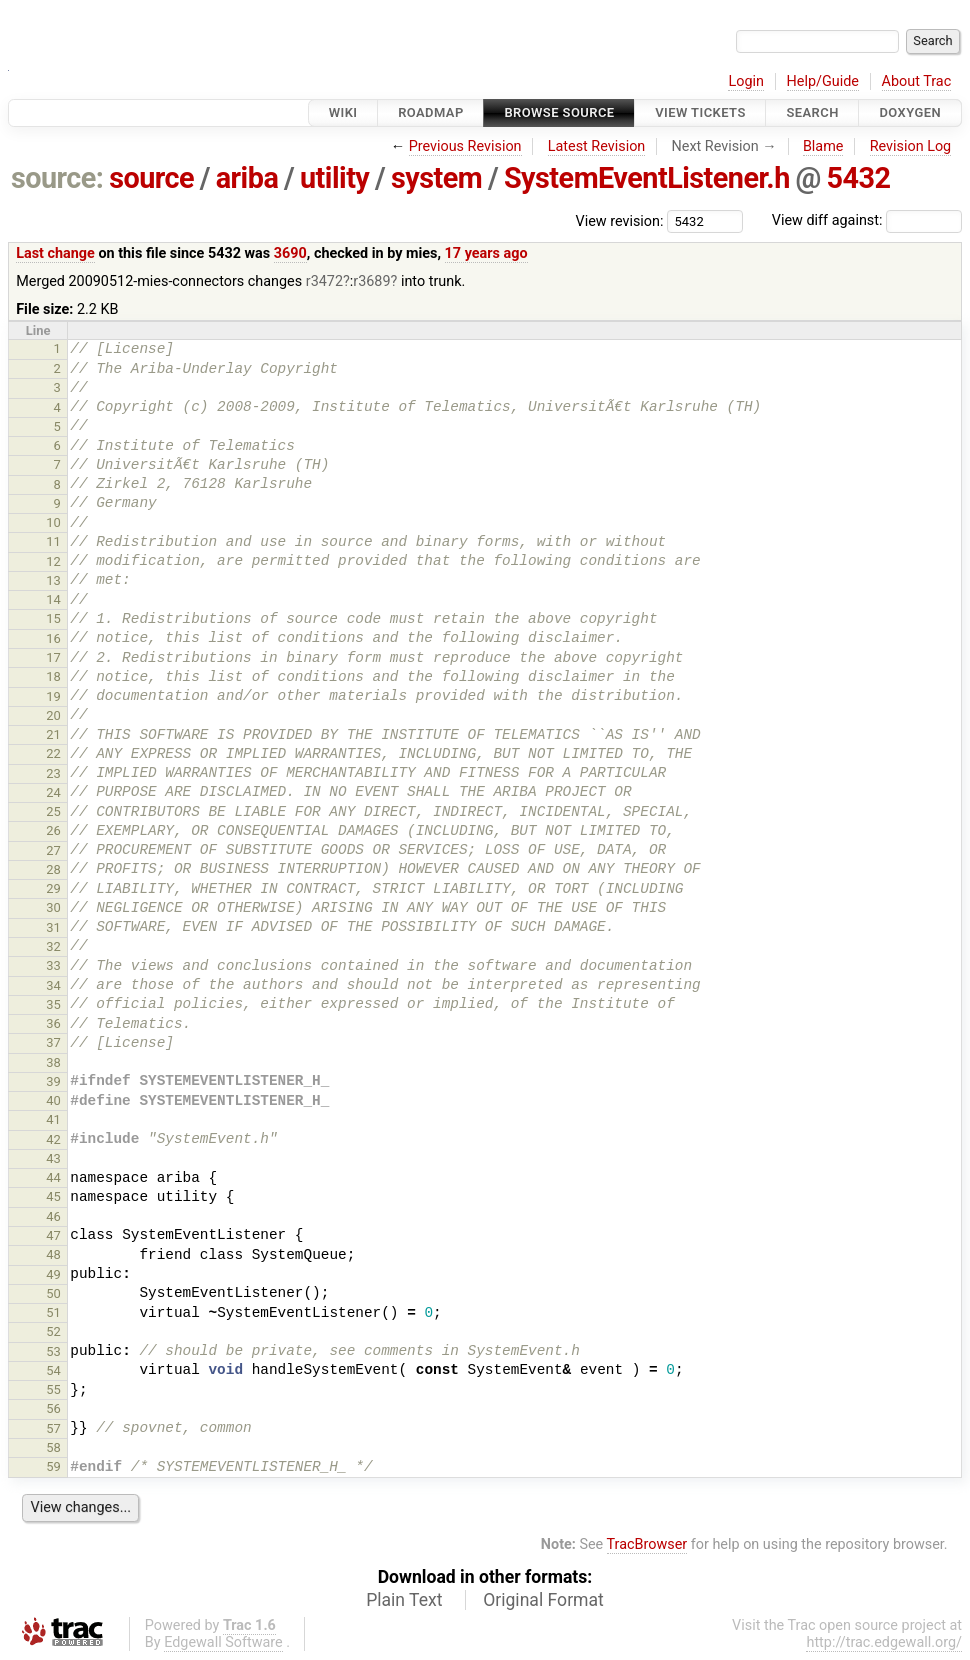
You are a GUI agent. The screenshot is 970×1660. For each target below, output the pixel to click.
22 (53, 753)
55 (53, 1389)
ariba (247, 178)
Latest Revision (597, 146)
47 (53, 1235)
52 (53, 1331)
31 (53, 927)
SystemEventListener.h (647, 178)
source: (57, 178)
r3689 (371, 281)
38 (53, 1062)
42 (53, 1139)
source (151, 178)
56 (53, 1408)
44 (53, 1177)
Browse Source (559, 112)
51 (53, 1312)
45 (53, 1196)
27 (53, 850)
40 (53, 1100)
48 (53, 1254)
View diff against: (867, 220)
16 (53, 638)
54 (53, 1370)
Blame (823, 146)
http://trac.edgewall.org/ (884, 1642)
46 (53, 1216)
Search (812, 112)
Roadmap (431, 112)
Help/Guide (823, 81)
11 (53, 541)
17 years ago (486, 253)
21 (53, 734)
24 (53, 792)
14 (53, 599)
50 (53, 1293)
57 (53, 1428)
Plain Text (404, 1600)
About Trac (917, 81)
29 (53, 888)
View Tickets (700, 112)
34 (53, 985)
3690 (290, 253)
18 (53, 676)
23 (53, 773)
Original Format (543, 1600)
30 (53, 907)
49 (53, 1274)
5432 (859, 178)
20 (53, 715)
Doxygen (910, 112)
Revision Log (911, 146)
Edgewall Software (223, 1642)
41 (53, 1119)
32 (53, 946)
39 (53, 1081)
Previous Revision (465, 146)
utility (334, 178)
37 (53, 1042)
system (436, 178)
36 (53, 1023)
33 (53, 965)
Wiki (343, 112)
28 (53, 869)
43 (53, 1158)
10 (53, 522)
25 (53, 811)
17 (53, 657)
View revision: (620, 220)
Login (746, 81)
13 (53, 580)
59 (53, 1466)
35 (53, 1004)
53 (53, 1351)
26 (53, 830)
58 (53, 1447)
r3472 (324, 281)
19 (53, 696)
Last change (55, 253)
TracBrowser (647, 1544)
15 (53, 618)
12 (53, 561)
